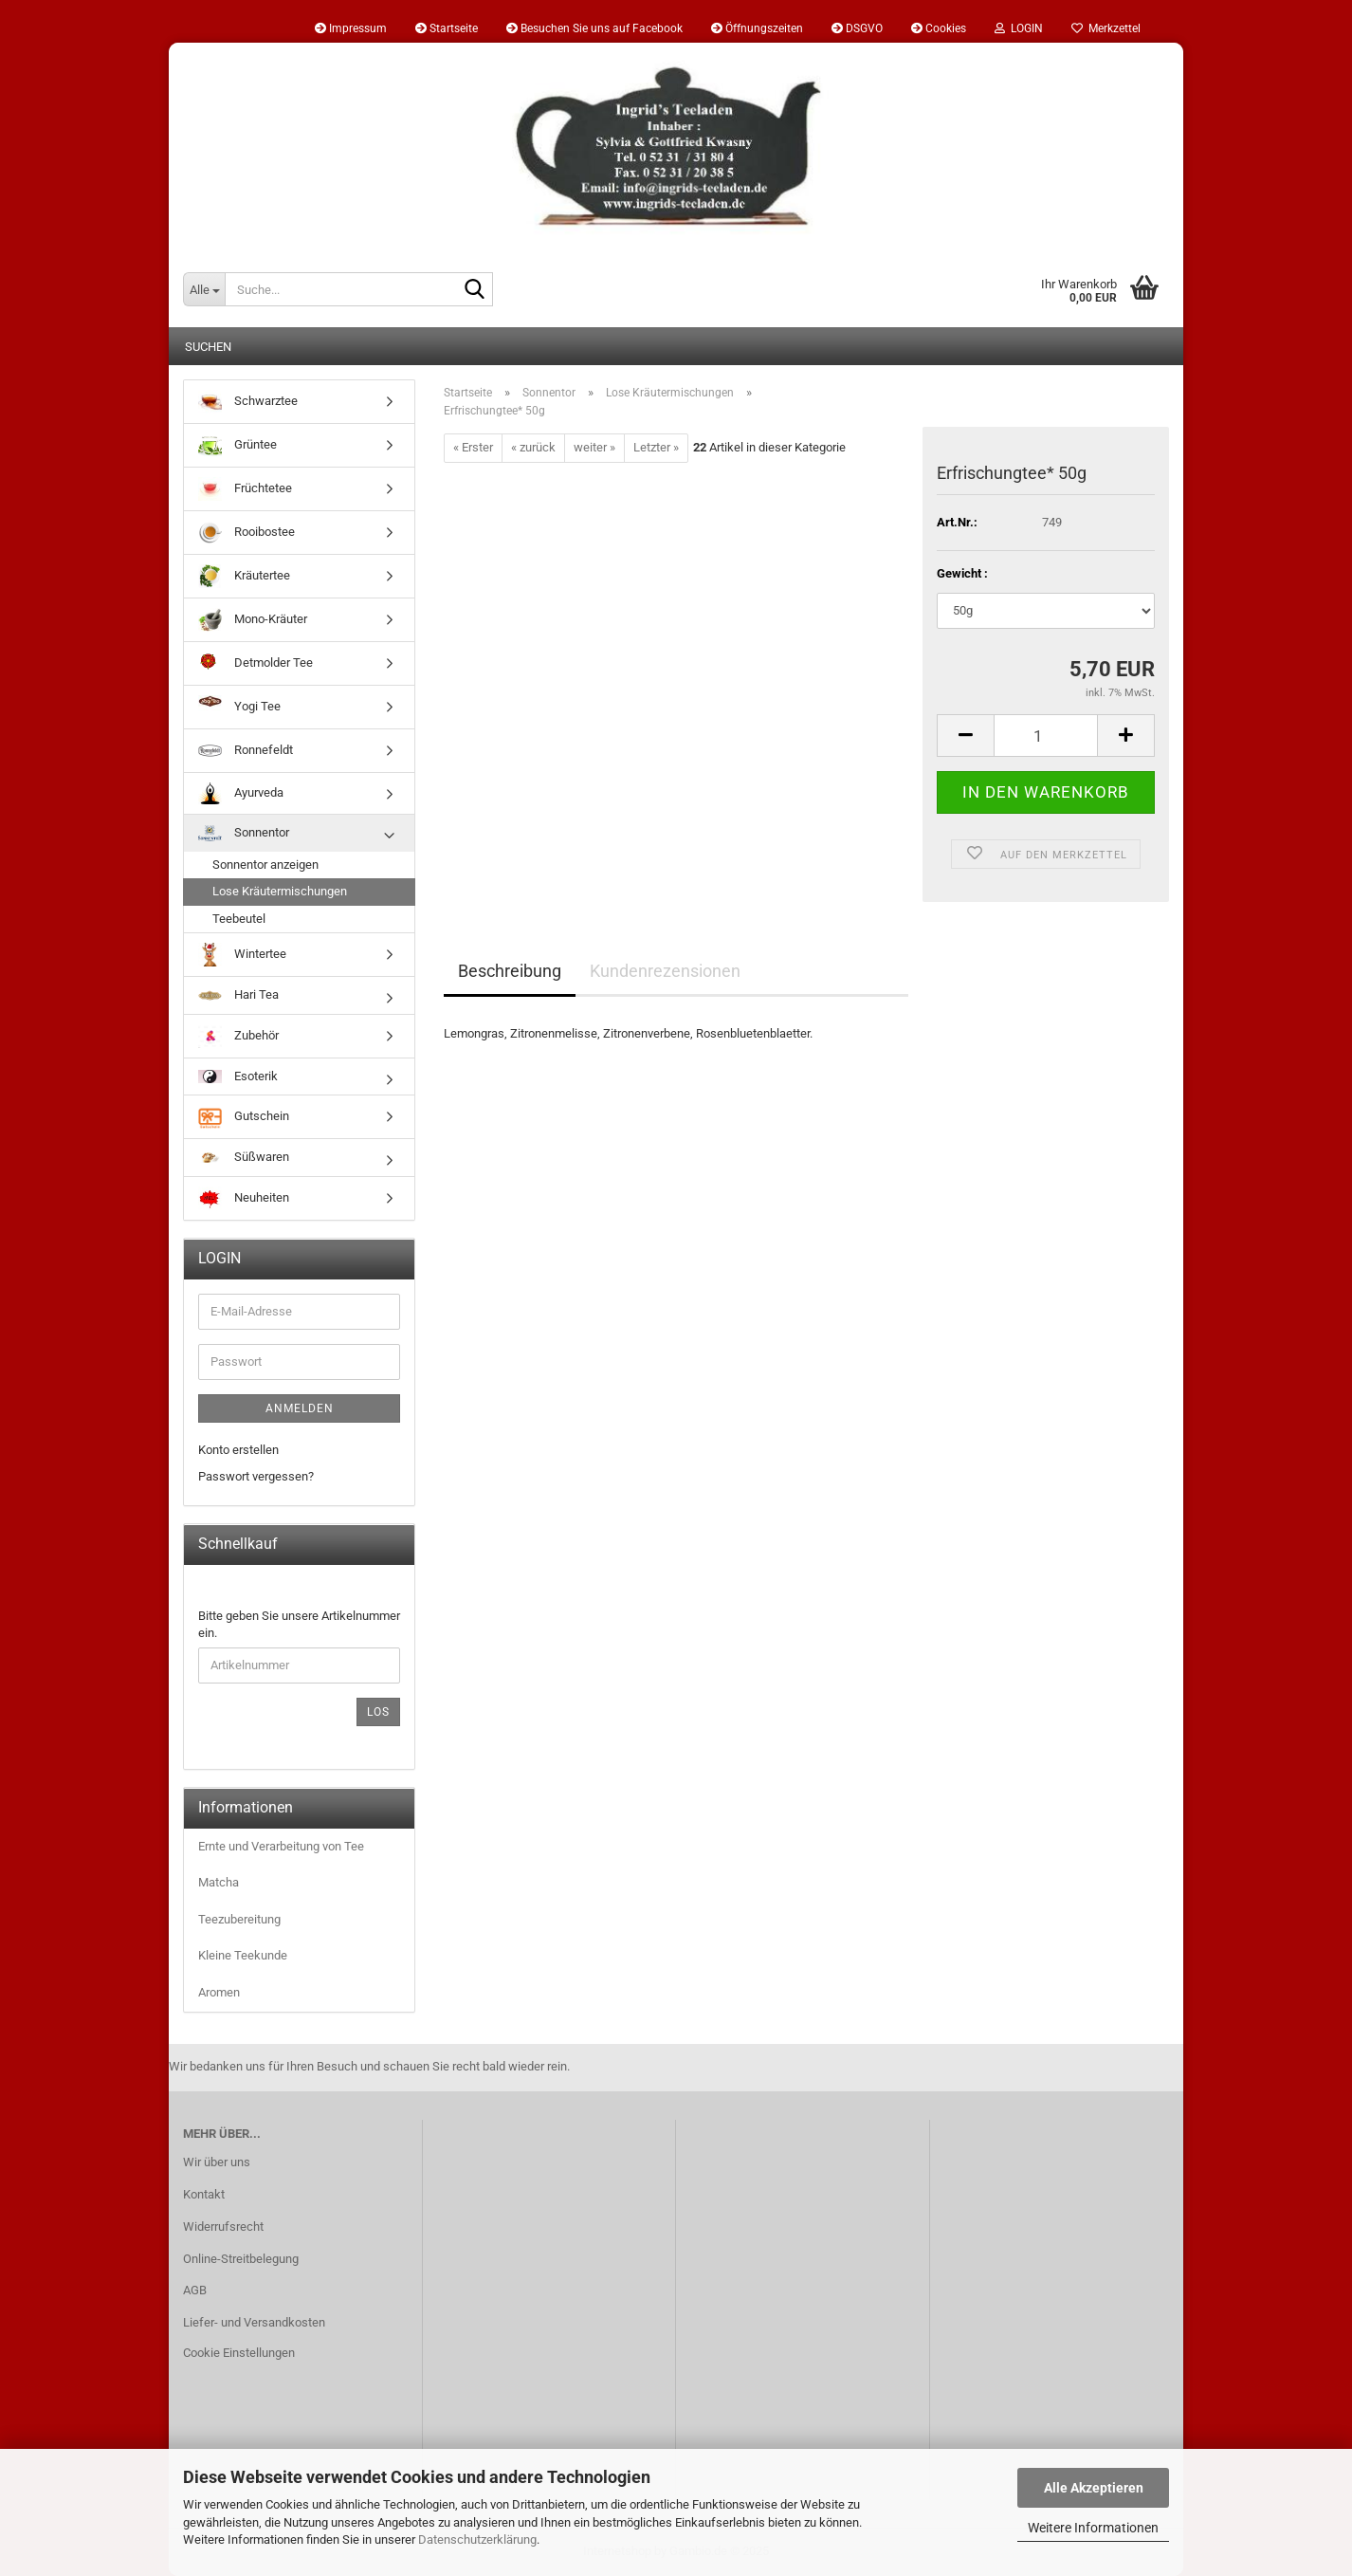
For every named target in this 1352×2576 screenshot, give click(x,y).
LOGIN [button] (1019, 28)
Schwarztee (248, 402)
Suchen (208, 347)
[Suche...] (204, 289)
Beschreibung (509, 971)
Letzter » (656, 447)
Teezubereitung (239, 1919)
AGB (195, 2290)
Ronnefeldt (245, 751)
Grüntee (237, 445)
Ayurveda (240, 793)
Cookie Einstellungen (239, 2353)
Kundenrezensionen (665, 971)
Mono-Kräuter (252, 620)
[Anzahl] (1046, 735)
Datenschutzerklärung (477, 2539)
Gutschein (243, 1117)
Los (378, 1712)
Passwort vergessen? (256, 1476)
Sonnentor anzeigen (265, 864)
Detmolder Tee (255, 663)
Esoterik (238, 1076)
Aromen (219, 1992)
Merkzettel (1106, 28)
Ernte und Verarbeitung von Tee (281, 1846)
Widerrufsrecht (223, 2226)
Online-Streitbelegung (241, 2259)
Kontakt (204, 2194)
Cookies (938, 28)
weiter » (594, 447)
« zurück (533, 447)
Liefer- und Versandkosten (254, 2322)
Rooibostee (246, 532)
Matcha (218, 1882)
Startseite (446, 28)
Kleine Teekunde (242, 1955)
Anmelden (299, 1408)
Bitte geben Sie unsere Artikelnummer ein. (299, 1625)
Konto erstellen (238, 1450)
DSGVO (857, 28)
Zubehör (238, 1036)
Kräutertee (244, 576)
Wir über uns (216, 2162)
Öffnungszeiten (757, 28)
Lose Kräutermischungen (279, 891)
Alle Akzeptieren (1093, 2487)
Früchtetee (245, 489)
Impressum (351, 28)
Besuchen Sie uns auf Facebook (594, 28)
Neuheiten (243, 1198)
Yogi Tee (239, 707)
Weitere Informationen (1093, 2527)
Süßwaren (243, 1157)
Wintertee (242, 954)
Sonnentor (243, 833)
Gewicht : (962, 573)
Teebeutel (238, 918)
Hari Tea (238, 994)
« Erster (473, 447)
